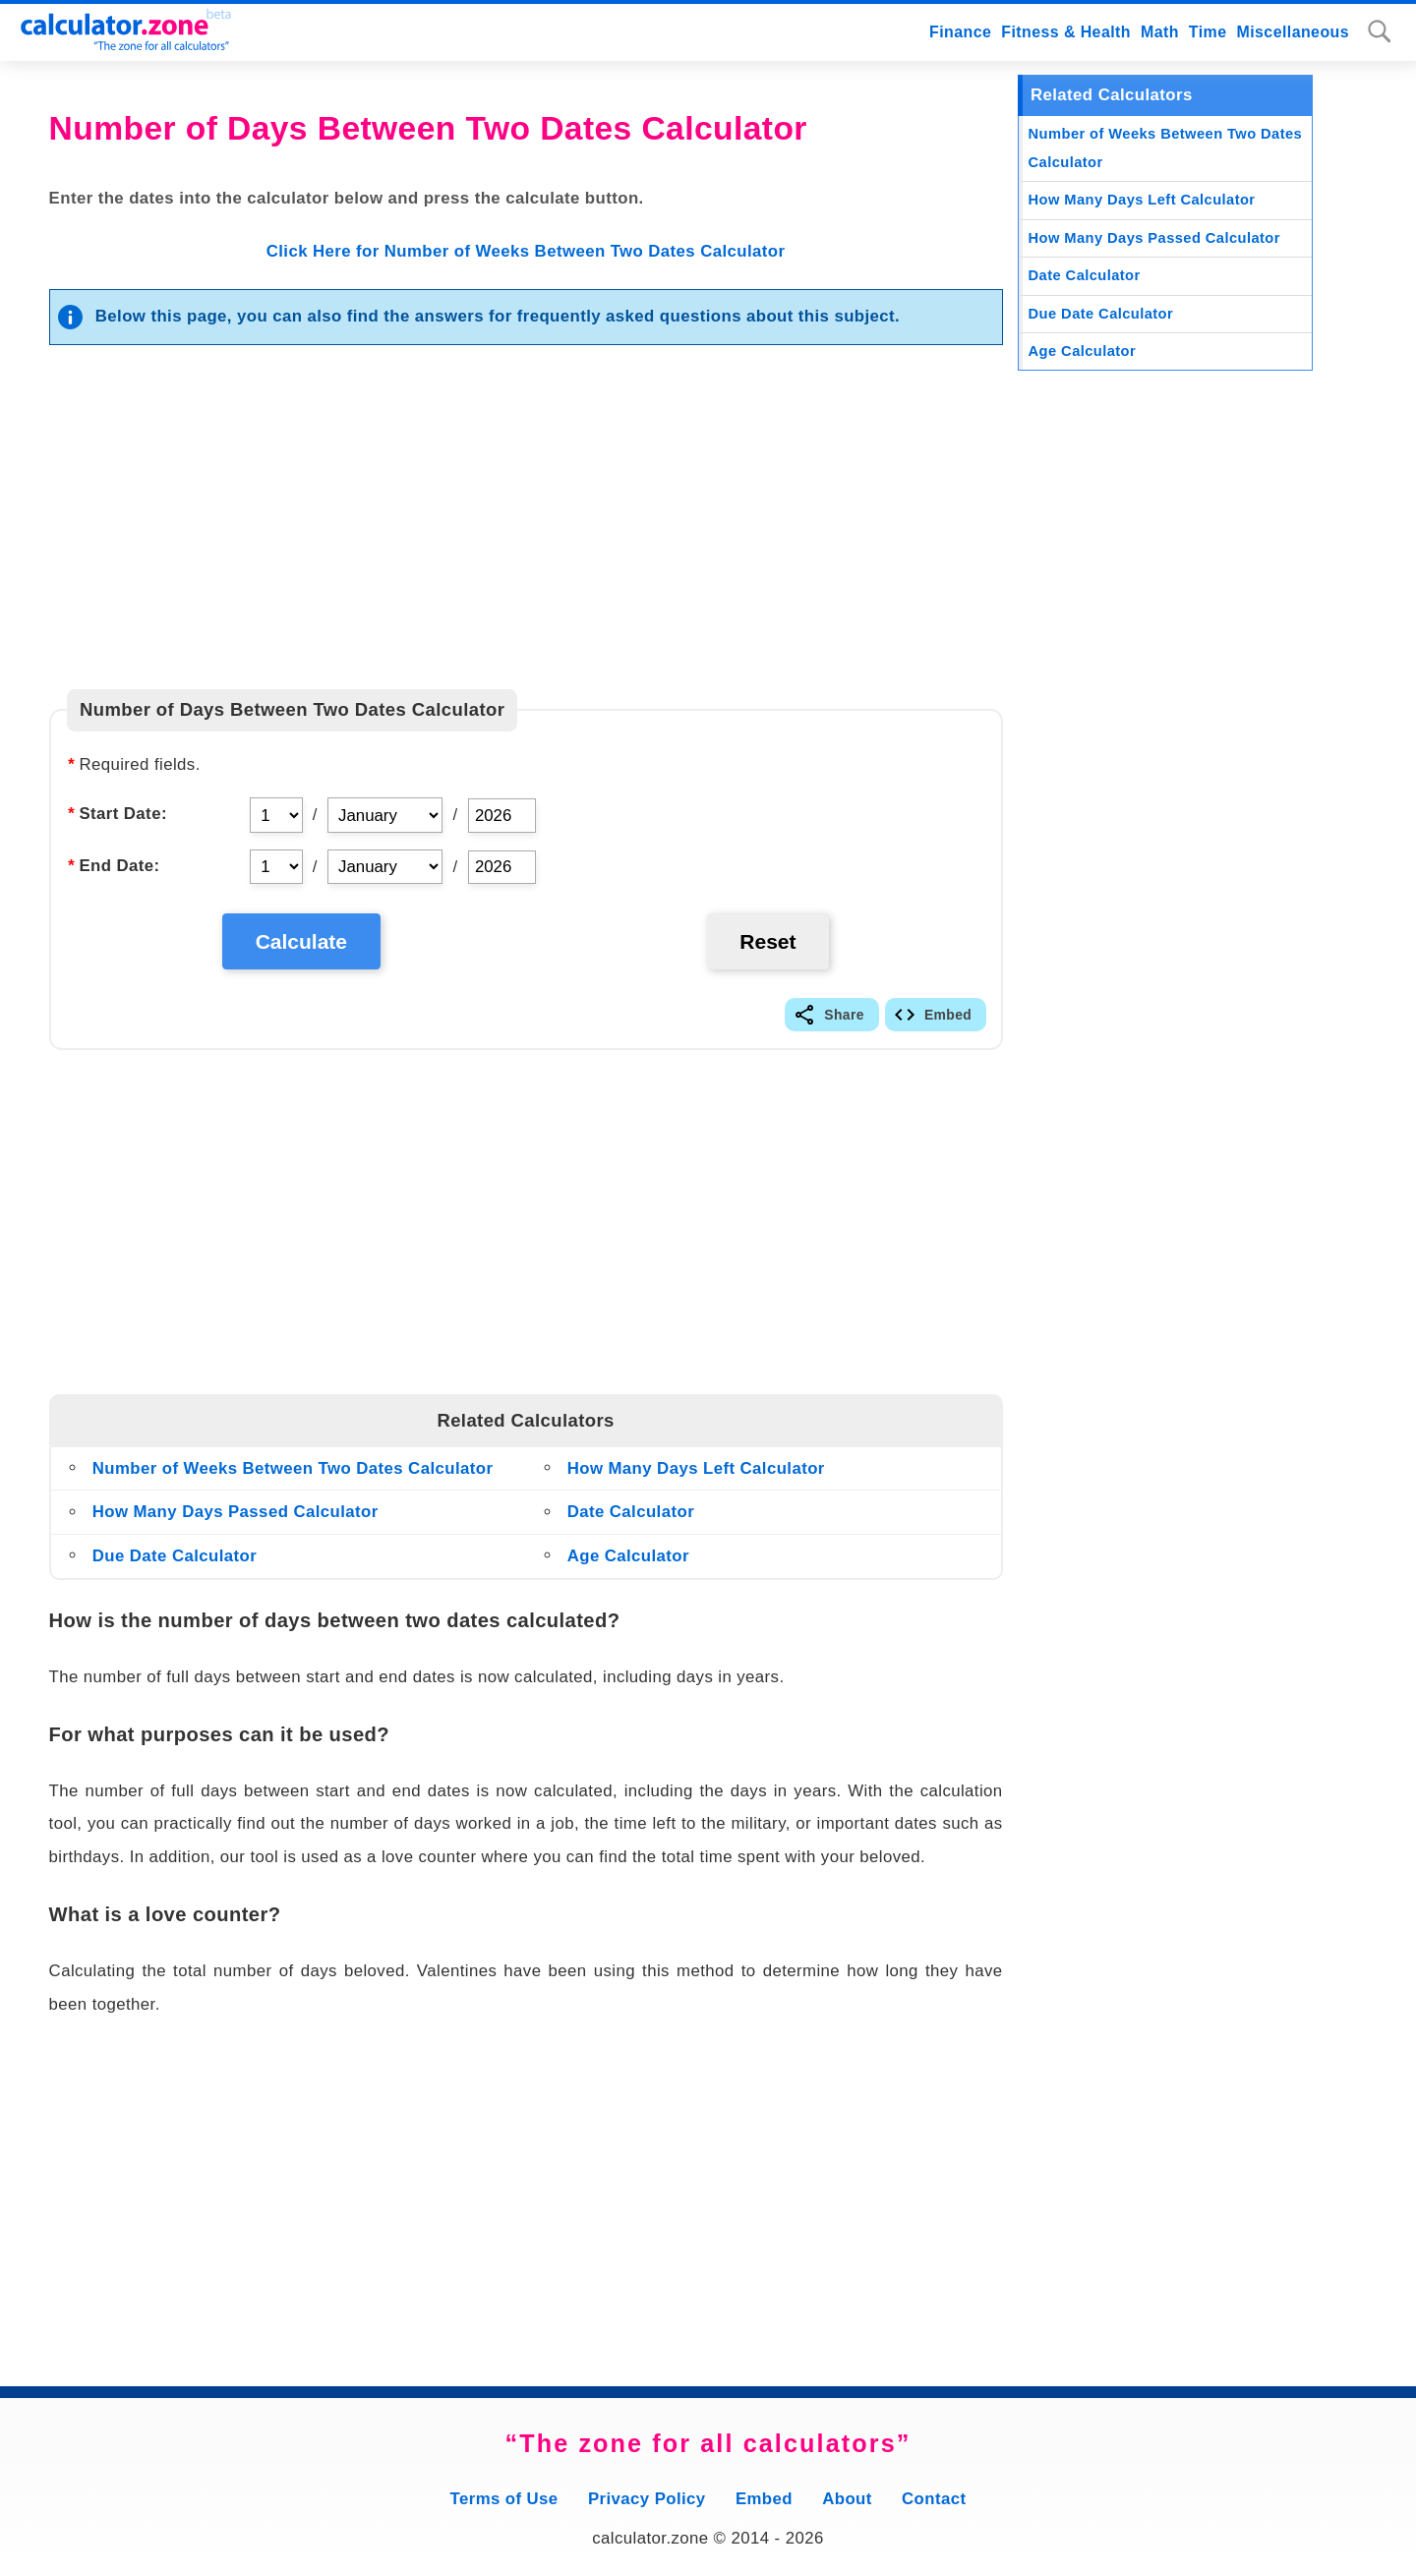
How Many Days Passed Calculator (235, 1511)
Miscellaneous (1293, 32)
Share (844, 1015)
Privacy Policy (647, 2498)
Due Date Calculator (174, 1556)
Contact (934, 2498)
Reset (767, 941)
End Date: (113, 865)
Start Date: (117, 813)
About (847, 2498)
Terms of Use (504, 2498)
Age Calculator (628, 1556)
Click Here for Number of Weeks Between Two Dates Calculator (526, 251)
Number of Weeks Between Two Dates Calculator (293, 1468)
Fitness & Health (1066, 32)
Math (1160, 32)
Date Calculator (630, 1511)
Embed (948, 1015)
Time (1208, 32)
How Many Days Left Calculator (696, 1468)
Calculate (301, 941)
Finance (960, 32)
